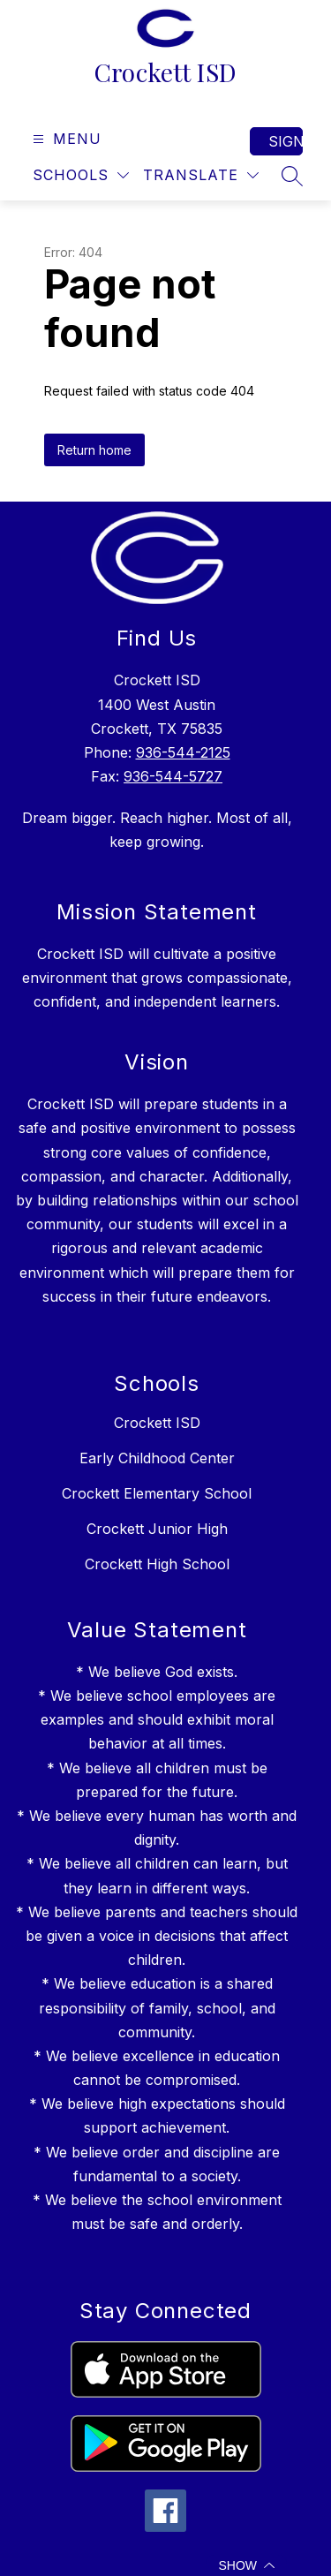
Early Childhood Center (157, 1458)
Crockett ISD (157, 1423)
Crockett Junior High (157, 1528)
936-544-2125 (183, 752)
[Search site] (292, 175)
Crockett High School (157, 1564)
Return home (94, 449)
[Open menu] (65, 139)
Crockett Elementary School (157, 1493)
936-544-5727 (173, 776)
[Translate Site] (201, 175)
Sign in (285, 141)
